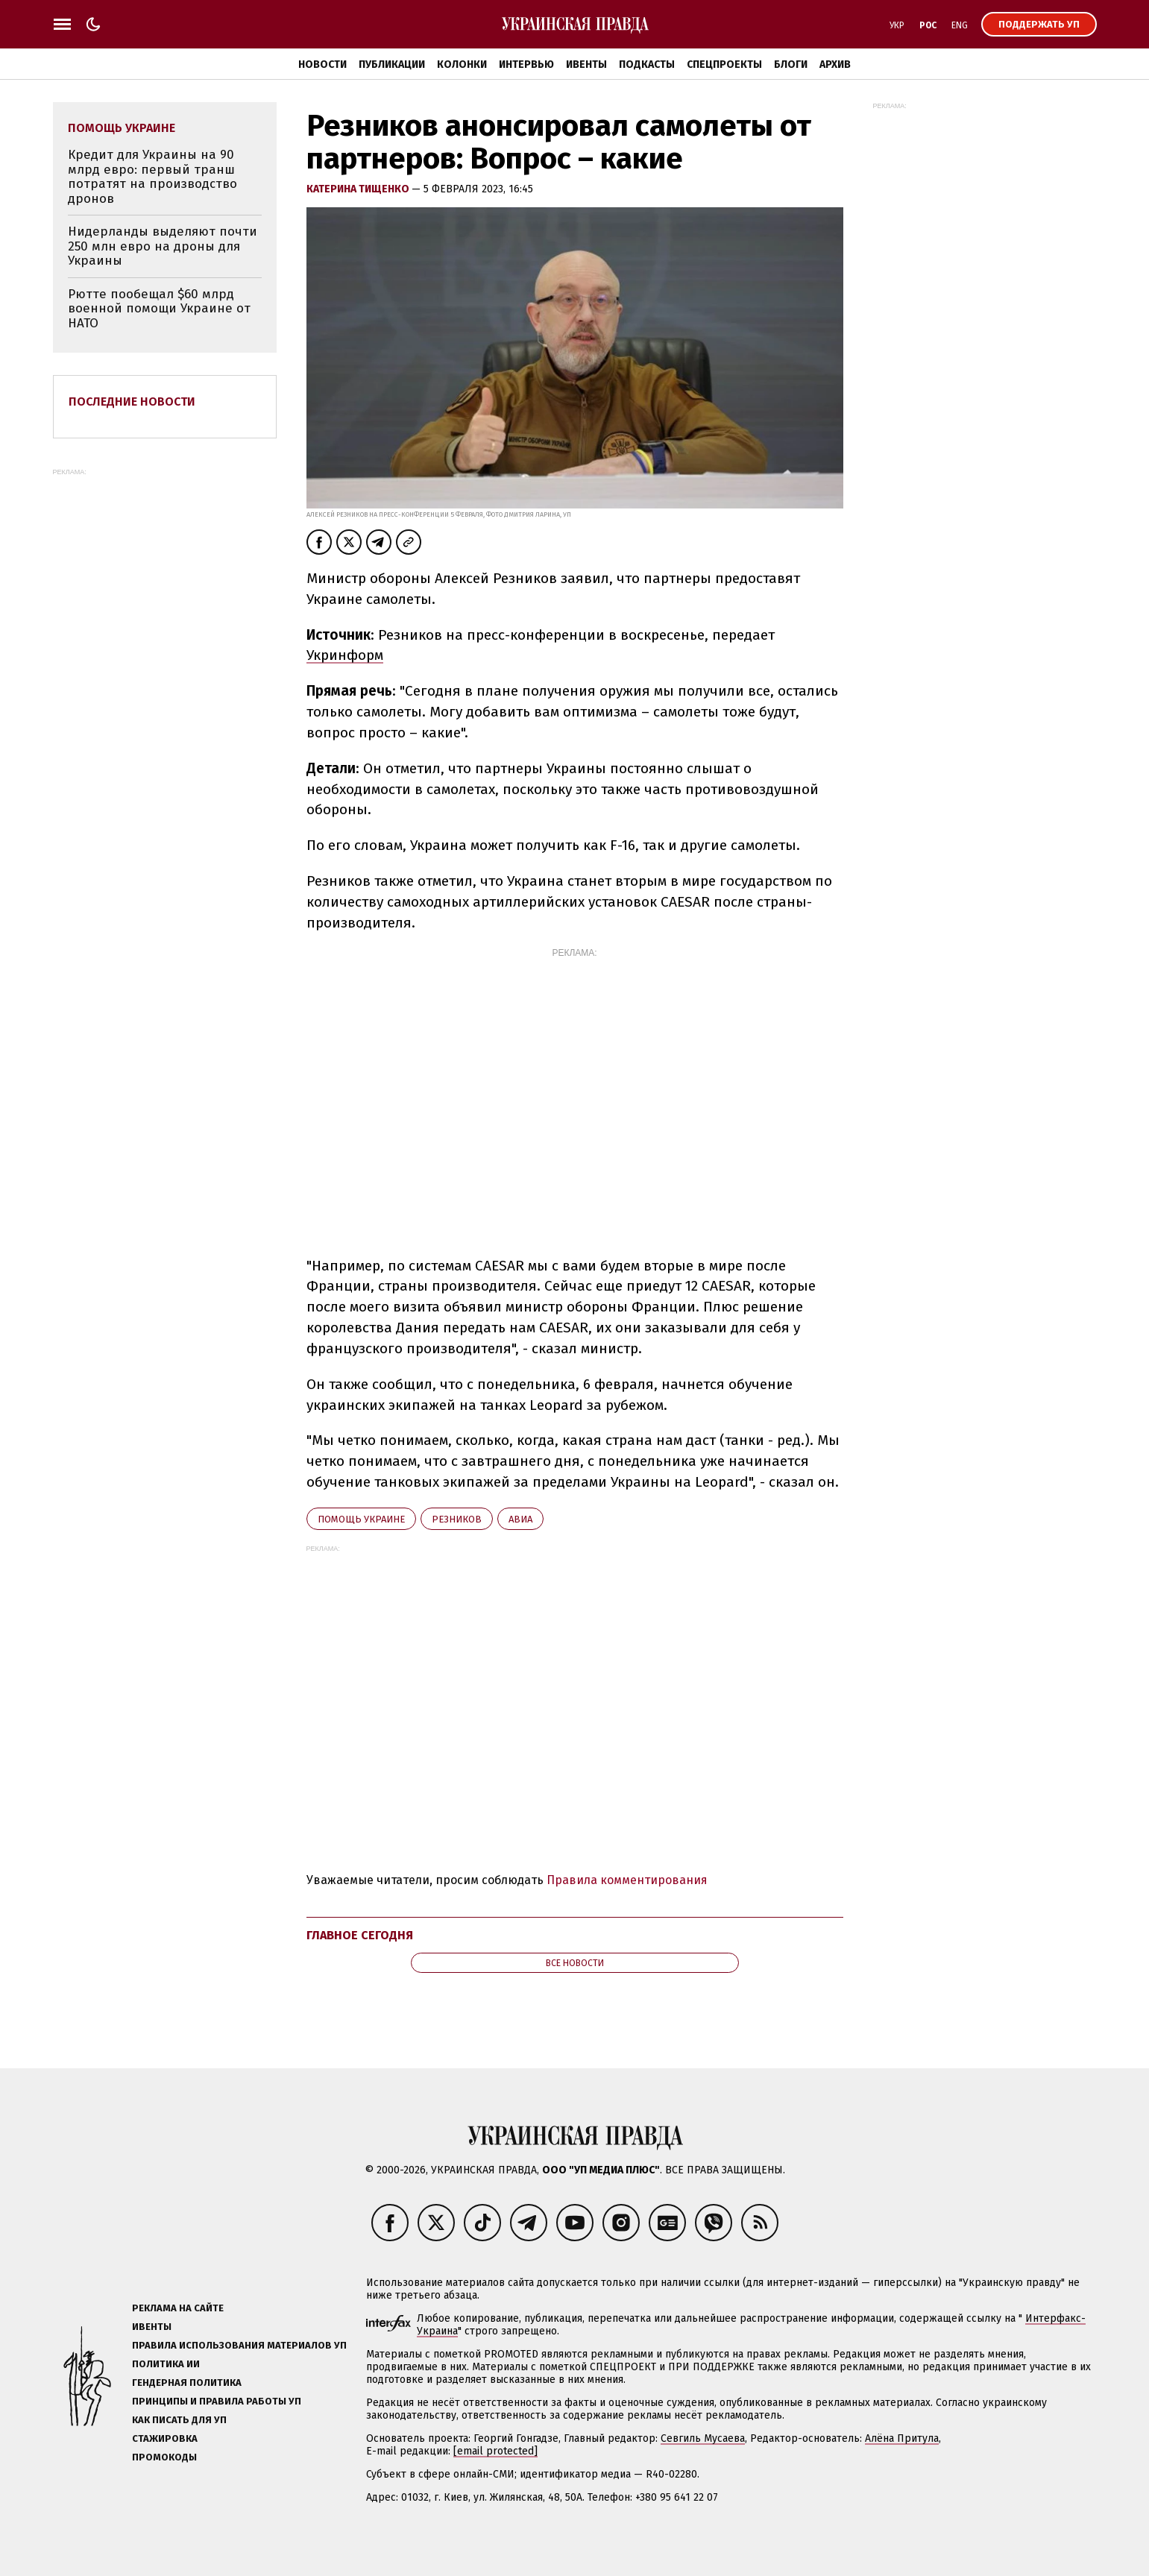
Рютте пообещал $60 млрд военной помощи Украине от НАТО (159, 308)
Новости (322, 64)
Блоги (791, 64)
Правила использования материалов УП (239, 2345)
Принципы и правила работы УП (216, 2401)
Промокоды (164, 2457)
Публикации (392, 64)
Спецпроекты (724, 64)
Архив (835, 64)
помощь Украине (361, 1519)
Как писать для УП (179, 2419)
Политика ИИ (166, 2363)
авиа (520, 1519)
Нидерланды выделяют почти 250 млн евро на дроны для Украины (162, 246)
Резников (457, 1519)
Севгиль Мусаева (703, 2438)
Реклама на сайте (178, 2308)
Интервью (526, 64)
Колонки (462, 64)
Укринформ (344, 655)
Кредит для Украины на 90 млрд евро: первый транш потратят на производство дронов (152, 177)
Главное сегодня (359, 1935)
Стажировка (165, 2438)
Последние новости (132, 401)
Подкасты (647, 64)
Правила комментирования (627, 1880)
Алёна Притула (902, 2438)
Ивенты (586, 64)
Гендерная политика (187, 2382)
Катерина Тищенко (359, 189)
